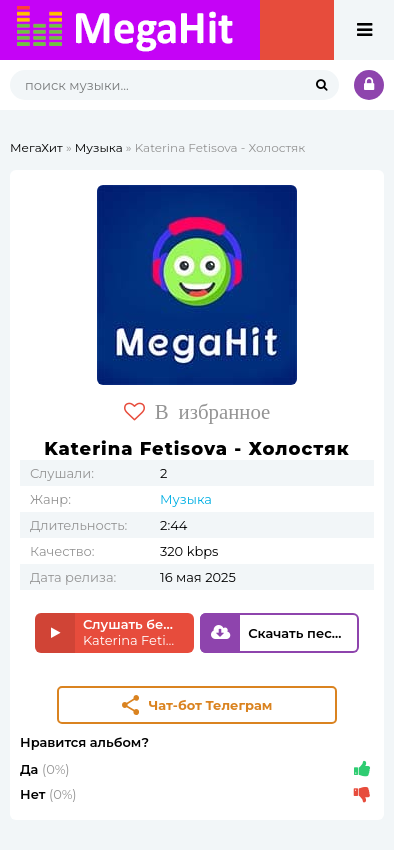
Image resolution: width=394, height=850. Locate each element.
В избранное (197, 411)
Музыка (99, 147)
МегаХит (36, 147)
